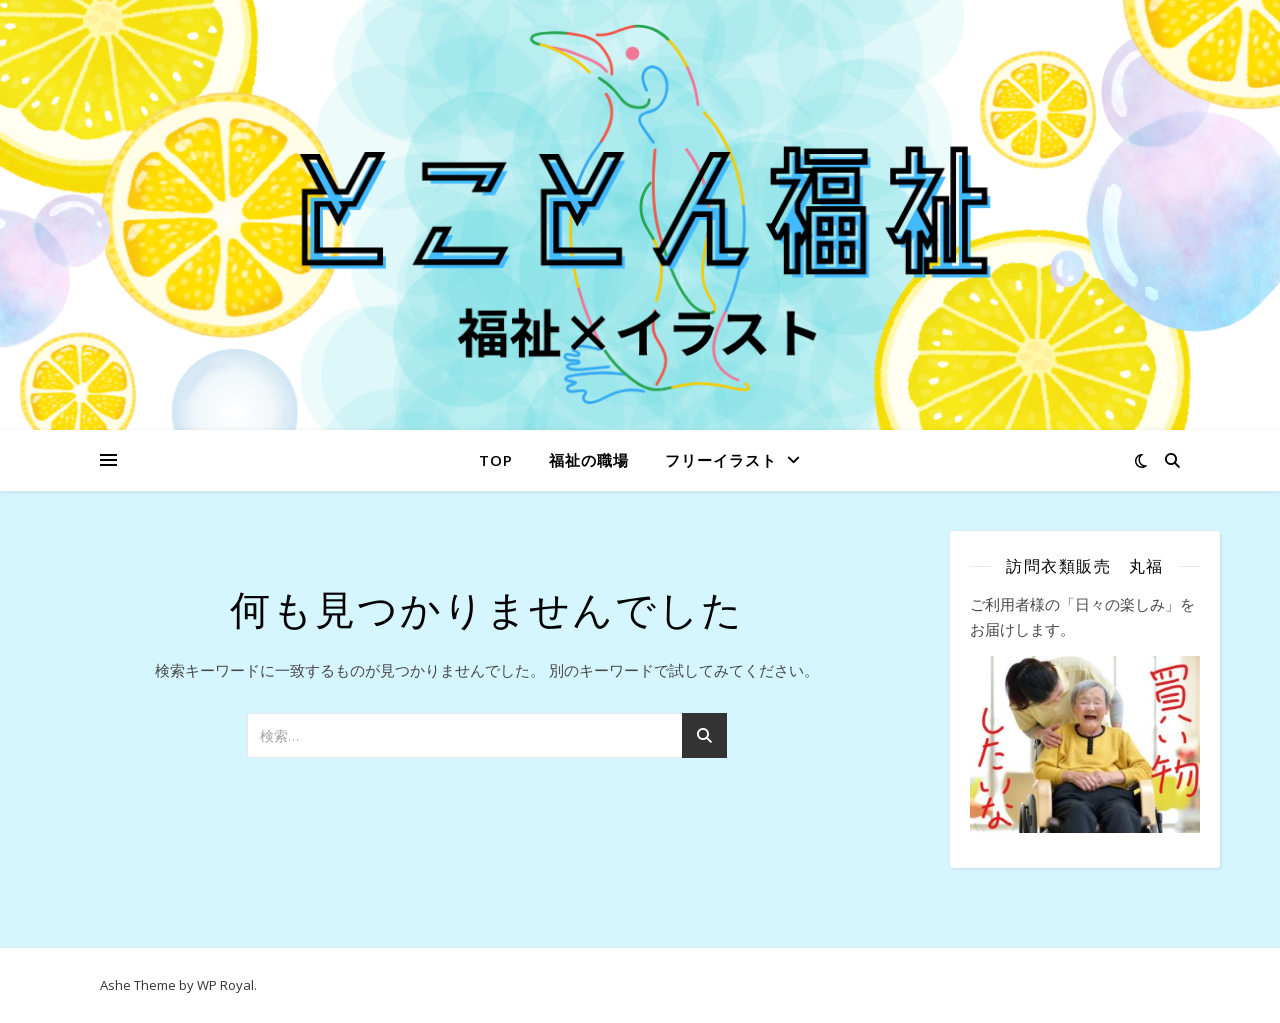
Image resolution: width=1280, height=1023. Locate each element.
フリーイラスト (721, 460)
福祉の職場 (589, 460)
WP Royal (225, 985)
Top (496, 460)
